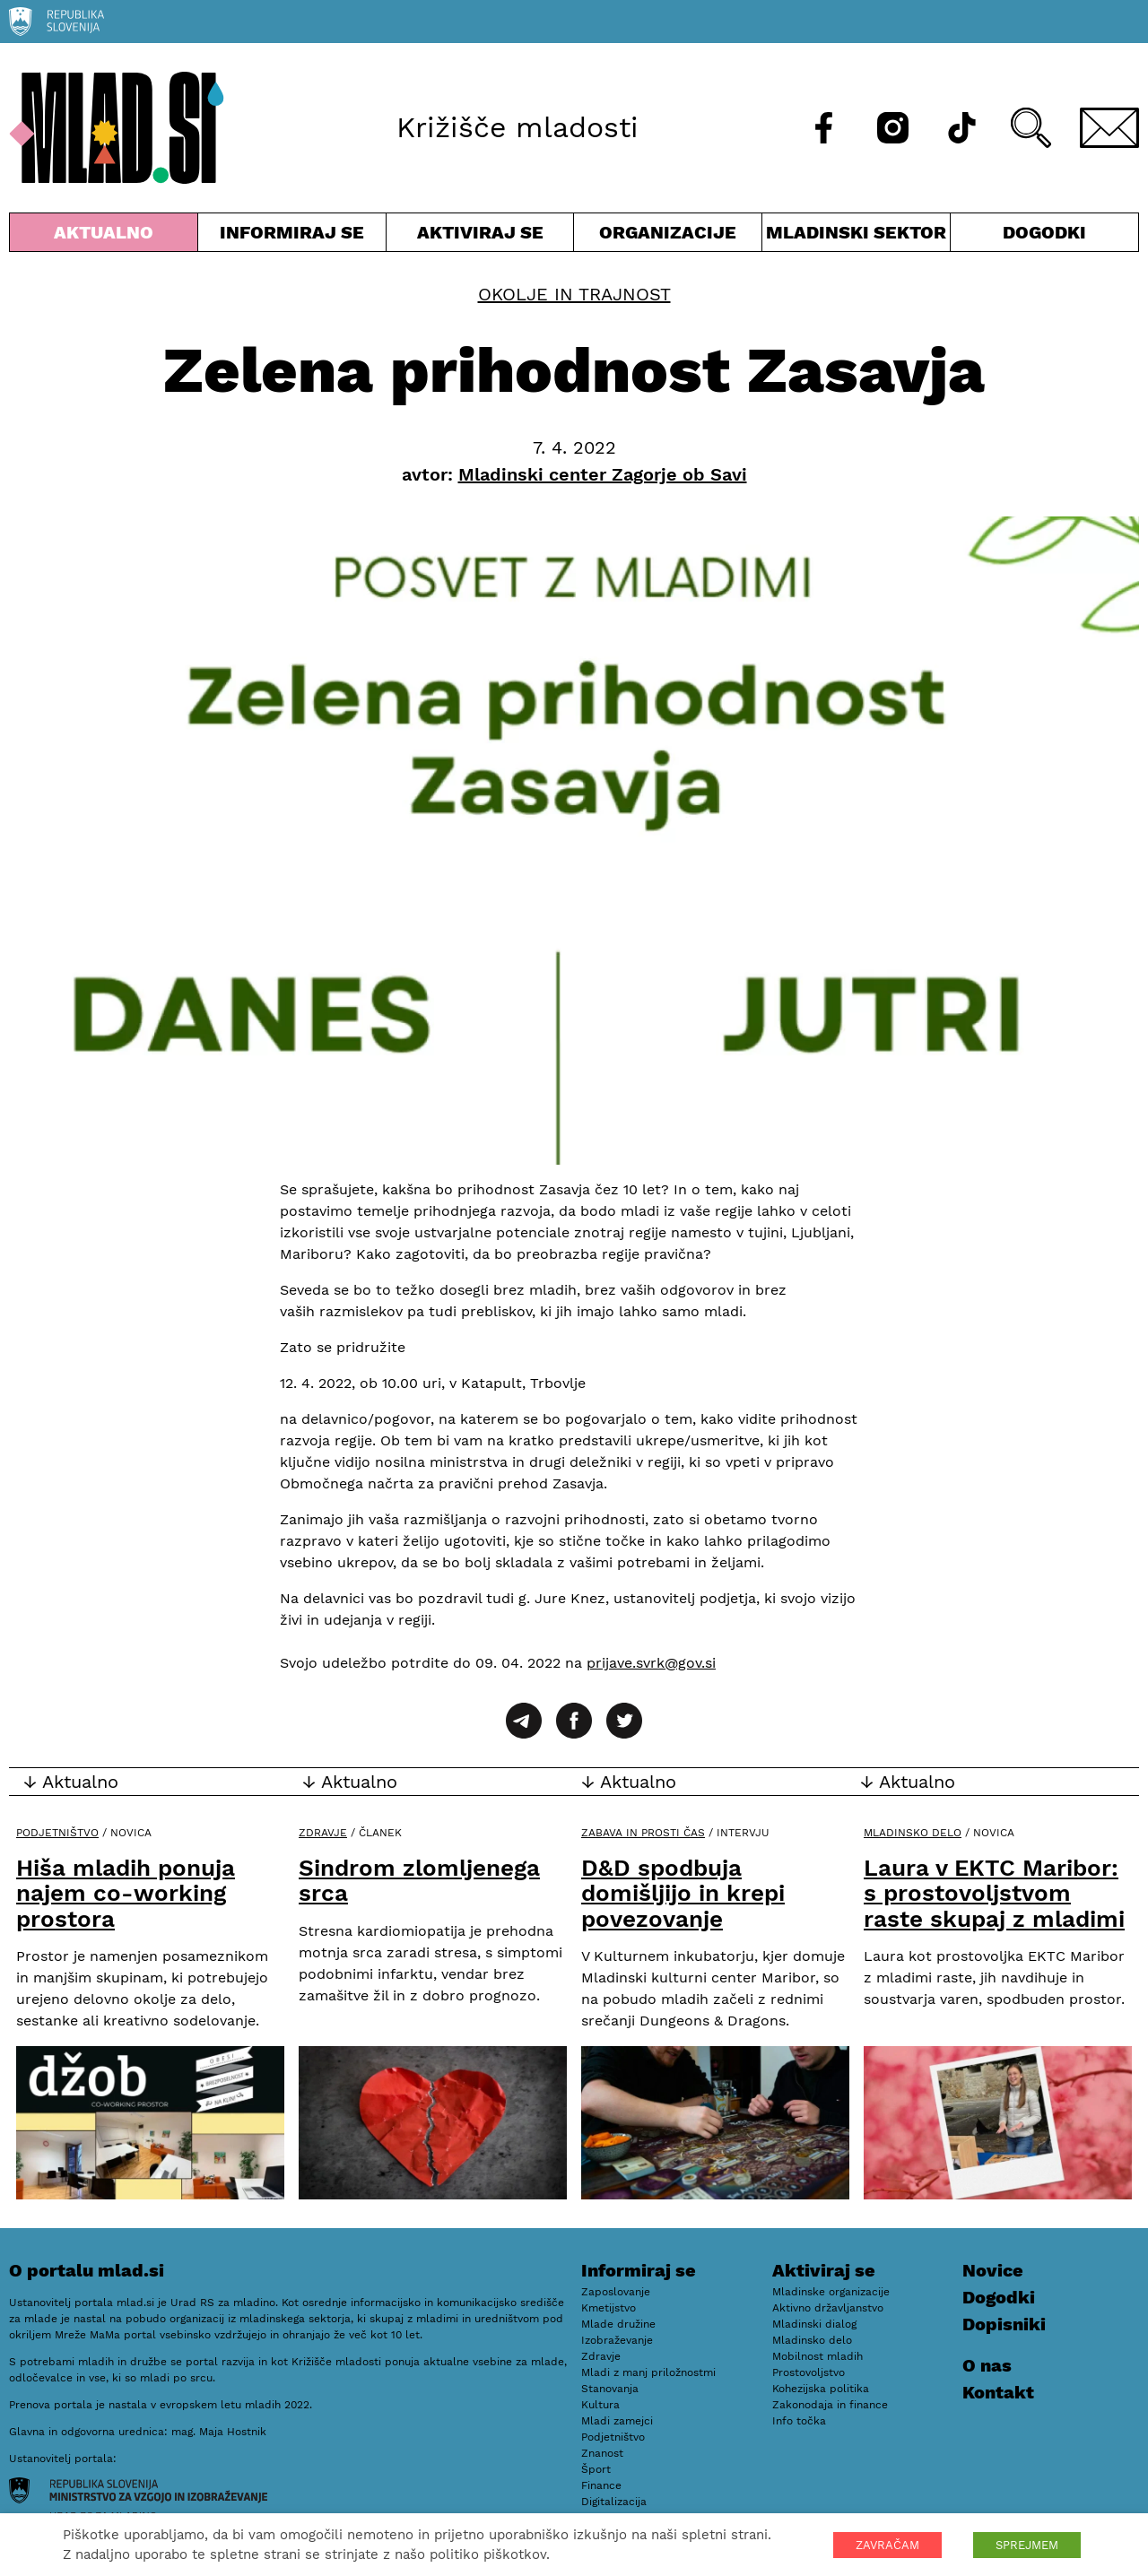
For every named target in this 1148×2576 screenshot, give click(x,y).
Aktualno (103, 236)
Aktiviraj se (480, 236)
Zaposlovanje (615, 2291)
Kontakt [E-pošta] (998, 2392)
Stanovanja (610, 2388)
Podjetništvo (57, 1832)
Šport (596, 2469)
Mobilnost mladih (817, 2356)
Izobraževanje (617, 2340)
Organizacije (667, 236)
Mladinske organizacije (831, 2291)
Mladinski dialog (814, 2324)
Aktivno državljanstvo (827, 2308)
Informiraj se (292, 236)
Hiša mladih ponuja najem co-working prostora (125, 1893)
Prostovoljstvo (808, 2372)
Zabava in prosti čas (643, 1832)
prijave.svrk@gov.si (651, 1662)
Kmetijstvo (608, 2308)
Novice (992, 2270)
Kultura (600, 2404)
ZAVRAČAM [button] (887, 2545)
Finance (601, 2485)
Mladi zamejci (617, 2421)
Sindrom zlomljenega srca (419, 1880)
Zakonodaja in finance (830, 2404)
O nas (987, 2365)
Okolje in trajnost (574, 294)
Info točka (799, 2421)
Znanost (602, 2453)
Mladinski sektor (856, 236)
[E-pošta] (1109, 128)
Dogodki (1044, 232)
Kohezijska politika (820, 2388)
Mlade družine (618, 2324)
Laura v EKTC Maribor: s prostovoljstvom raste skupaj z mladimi (994, 1893)
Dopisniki (1004, 2324)
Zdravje (323, 1832)
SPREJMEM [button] (1027, 2545)
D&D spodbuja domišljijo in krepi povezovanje (683, 1893)
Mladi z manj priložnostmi (648, 2372)
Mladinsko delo (912, 1832)
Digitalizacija (614, 2501)
